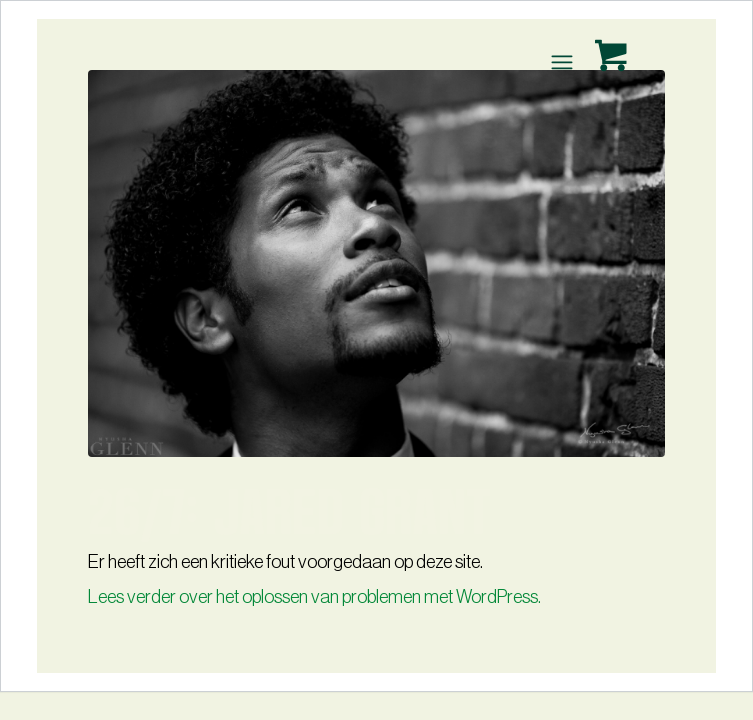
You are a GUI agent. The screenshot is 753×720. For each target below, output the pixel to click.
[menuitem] (564, 62)
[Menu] (560, 62)
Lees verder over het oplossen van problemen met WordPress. (314, 597)
